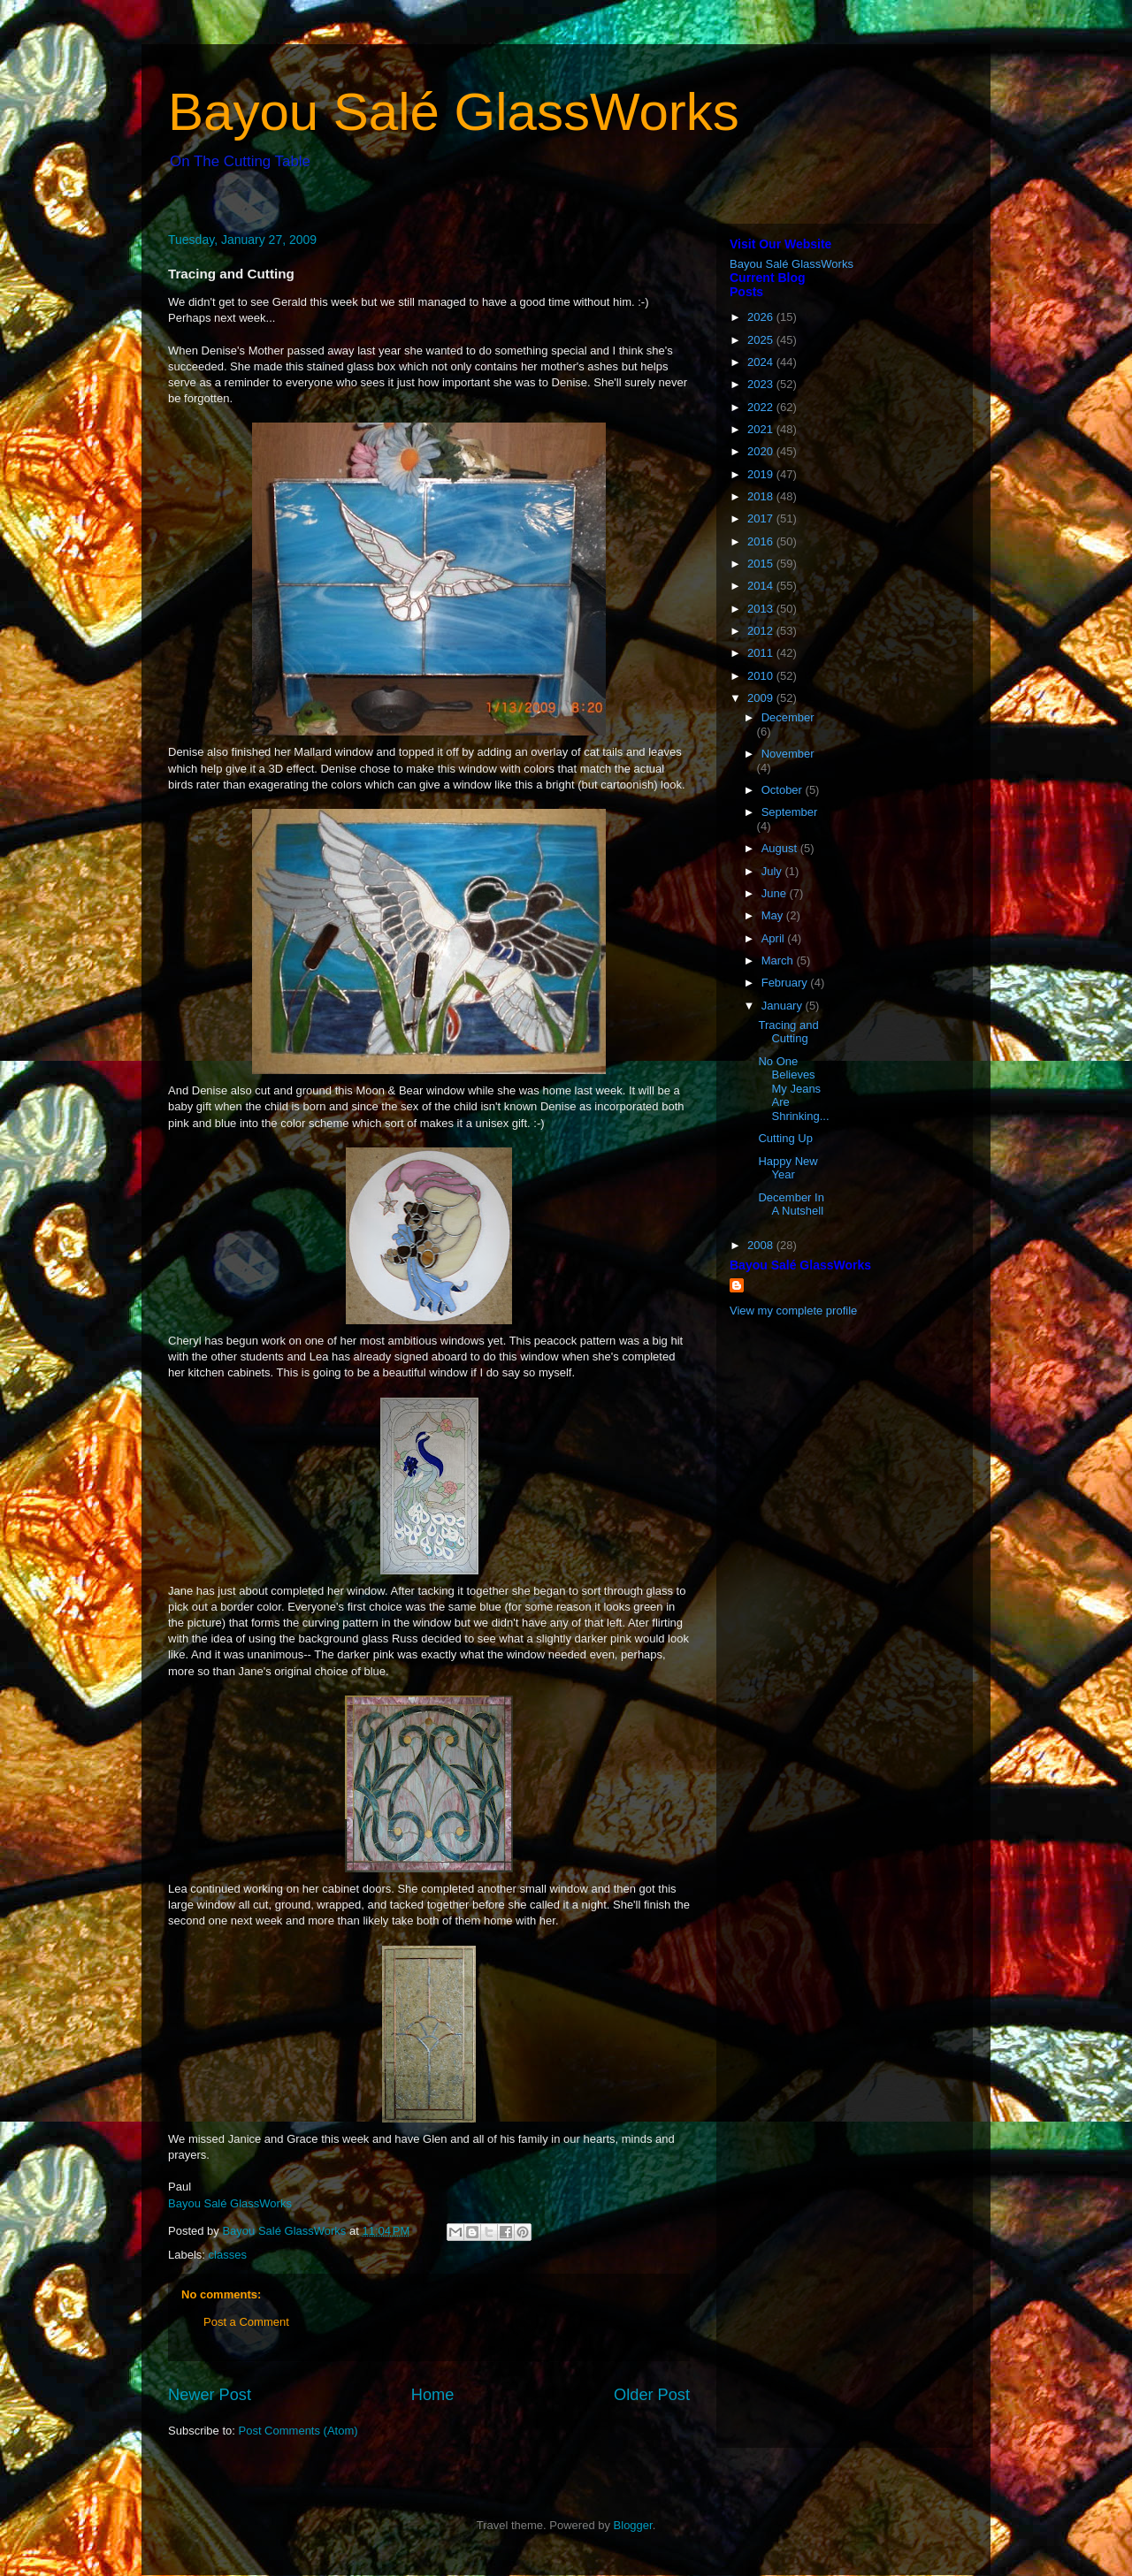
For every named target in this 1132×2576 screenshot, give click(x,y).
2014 (761, 585)
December (788, 717)
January (783, 1005)
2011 (761, 652)
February (786, 982)
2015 (761, 563)
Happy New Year (787, 1168)
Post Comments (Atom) (298, 2430)
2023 (761, 384)
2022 (761, 407)
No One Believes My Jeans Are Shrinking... (793, 1089)
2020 (761, 451)
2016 (761, 541)
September (789, 812)
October (783, 789)
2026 (761, 317)
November (788, 753)
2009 (761, 698)
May (773, 915)
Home (433, 2395)
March (779, 960)
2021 (761, 429)
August (780, 848)
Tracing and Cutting (788, 1032)
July (773, 871)
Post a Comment (246, 2321)
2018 (761, 496)
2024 (761, 362)
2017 (761, 518)
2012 (761, 630)
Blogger (633, 2525)
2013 (761, 608)
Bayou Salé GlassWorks (453, 111)
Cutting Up (785, 1138)
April (774, 938)
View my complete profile (793, 1310)
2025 (761, 340)
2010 (761, 675)
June (775, 893)
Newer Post (209, 2395)
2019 (761, 474)
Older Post (652, 2395)
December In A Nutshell (790, 1204)
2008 (761, 1245)
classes (228, 2254)
